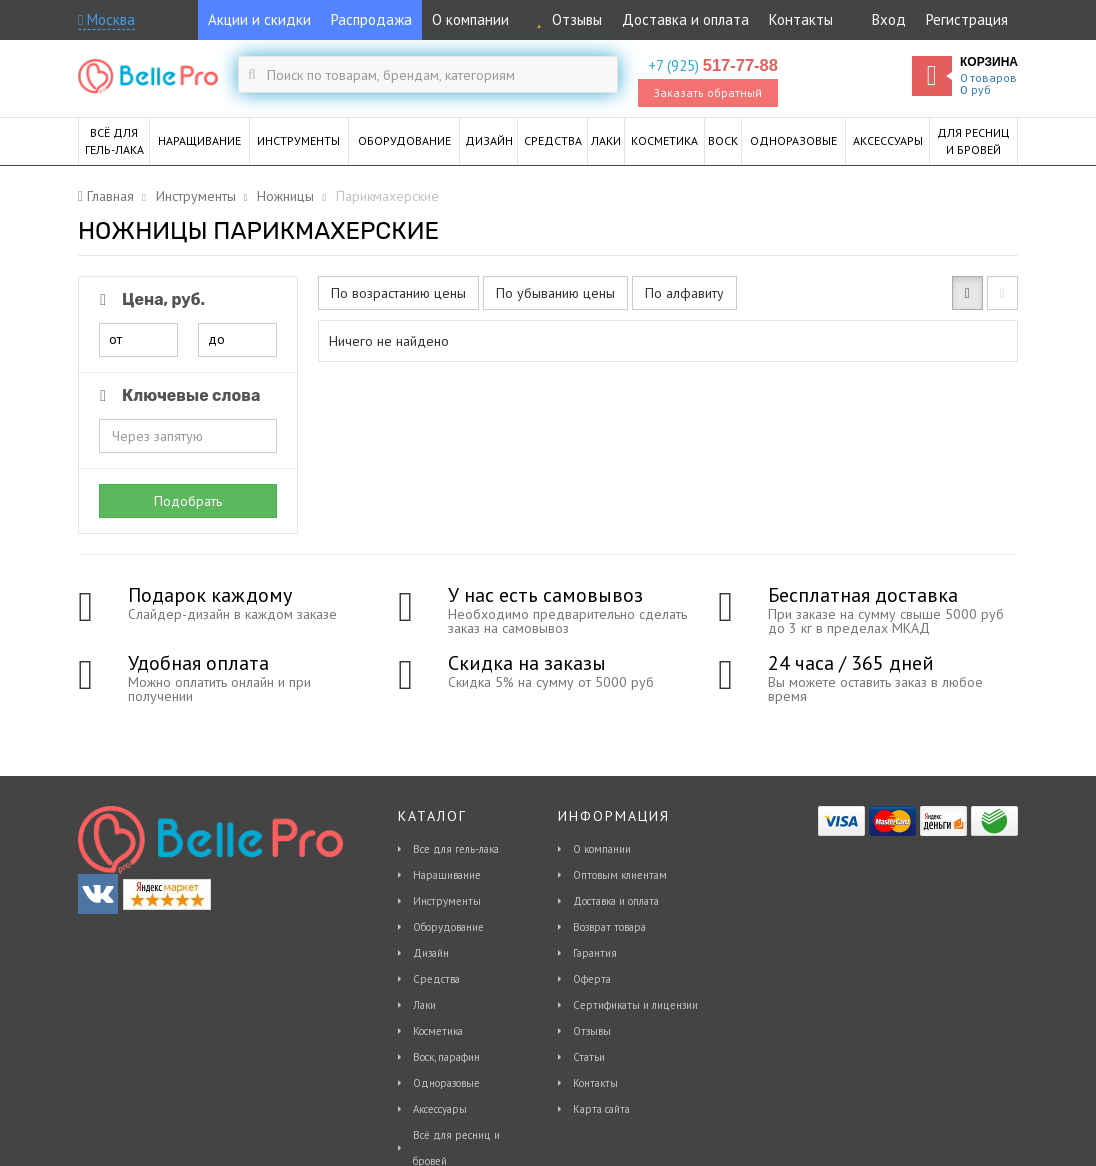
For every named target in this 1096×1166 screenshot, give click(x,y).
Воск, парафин (446, 1057)
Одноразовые (446, 1083)
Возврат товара (609, 927)
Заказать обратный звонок (707, 96)
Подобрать (188, 501)
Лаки (424, 1005)
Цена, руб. (149, 299)
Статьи (589, 1057)
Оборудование (448, 927)
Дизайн (431, 953)
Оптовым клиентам (620, 875)
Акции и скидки (259, 19)
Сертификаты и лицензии (635, 1005)
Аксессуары (440, 1109)
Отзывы (565, 19)
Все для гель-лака (456, 849)
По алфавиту (684, 293)
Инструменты (447, 901)
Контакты (801, 19)
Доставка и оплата (685, 19)
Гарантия (595, 953)
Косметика (438, 1031)
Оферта (592, 979)
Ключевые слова (176, 395)
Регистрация (967, 19)
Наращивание (447, 875)
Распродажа (371, 19)
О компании (470, 19)
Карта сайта (601, 1109)
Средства (436, 979)
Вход (889, 19)
